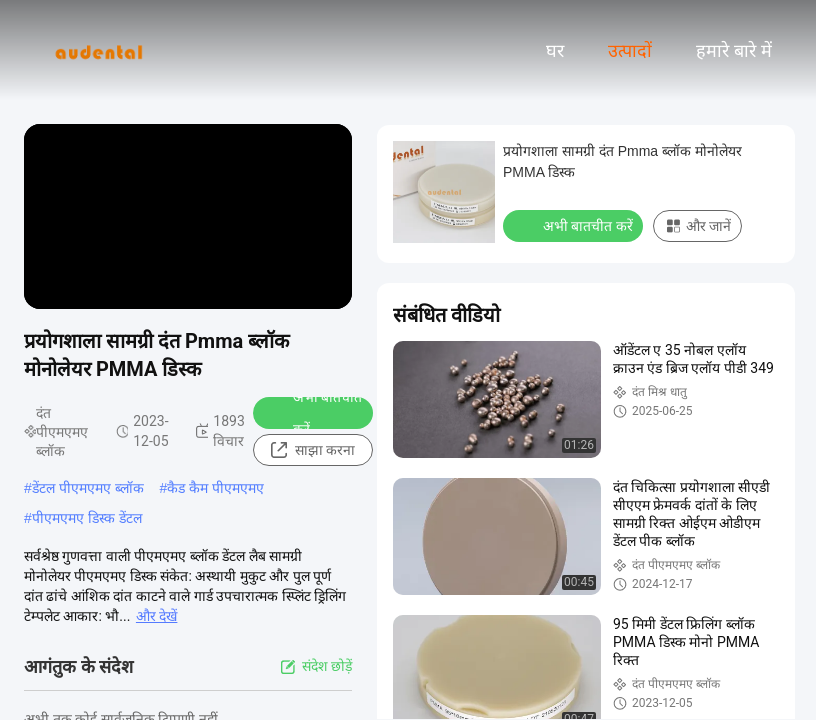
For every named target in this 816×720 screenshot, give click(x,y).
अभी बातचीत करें (314, 413)
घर (555, 51)
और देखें (156, 616)
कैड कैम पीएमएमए (215, 488)
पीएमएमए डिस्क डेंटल (87, 518)
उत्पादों (630, 51)
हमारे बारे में (734, 51)
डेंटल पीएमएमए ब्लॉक (88, 488)
